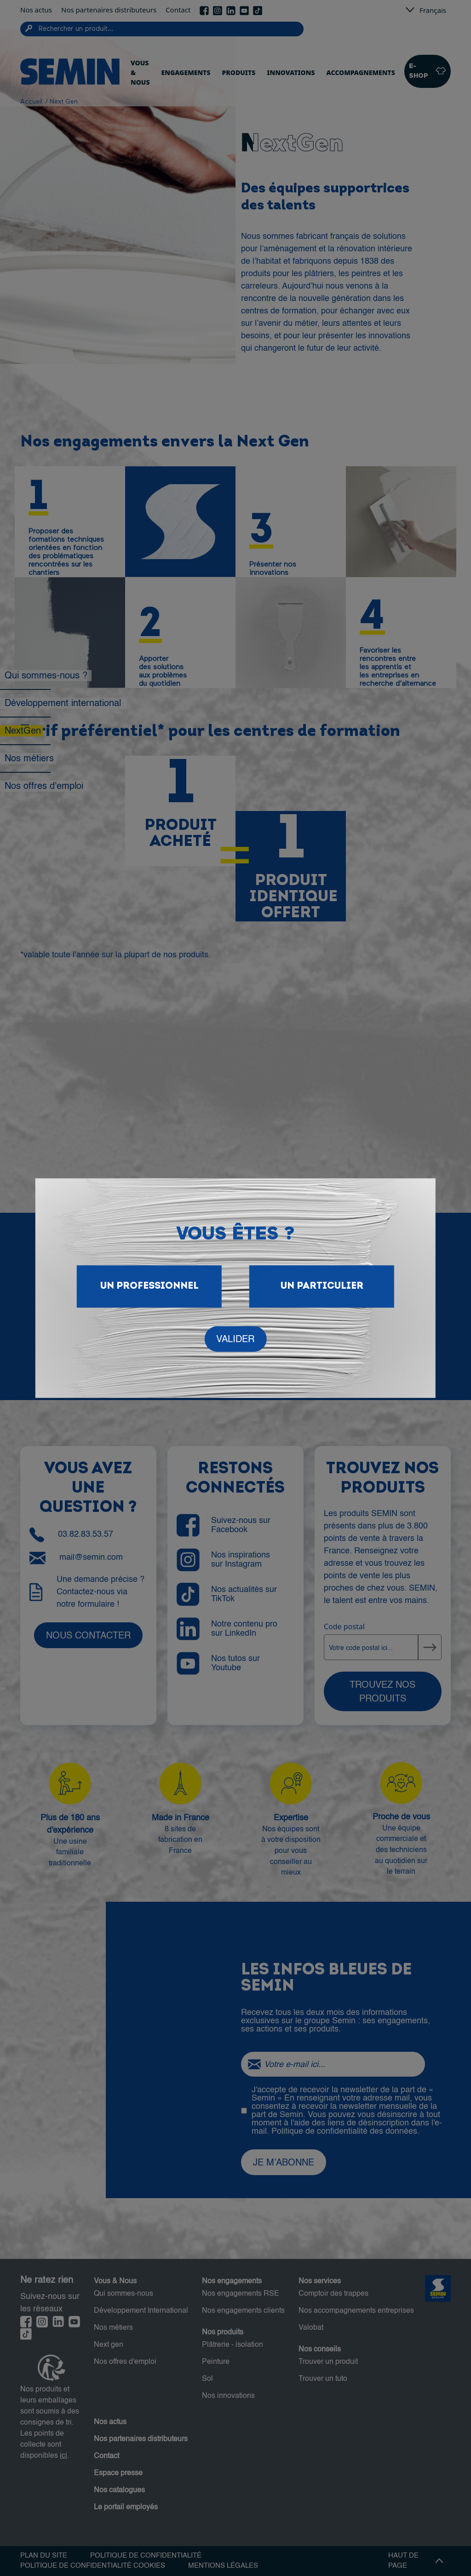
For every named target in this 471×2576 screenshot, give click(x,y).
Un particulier (322, 1286)
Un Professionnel (149, 1286)
